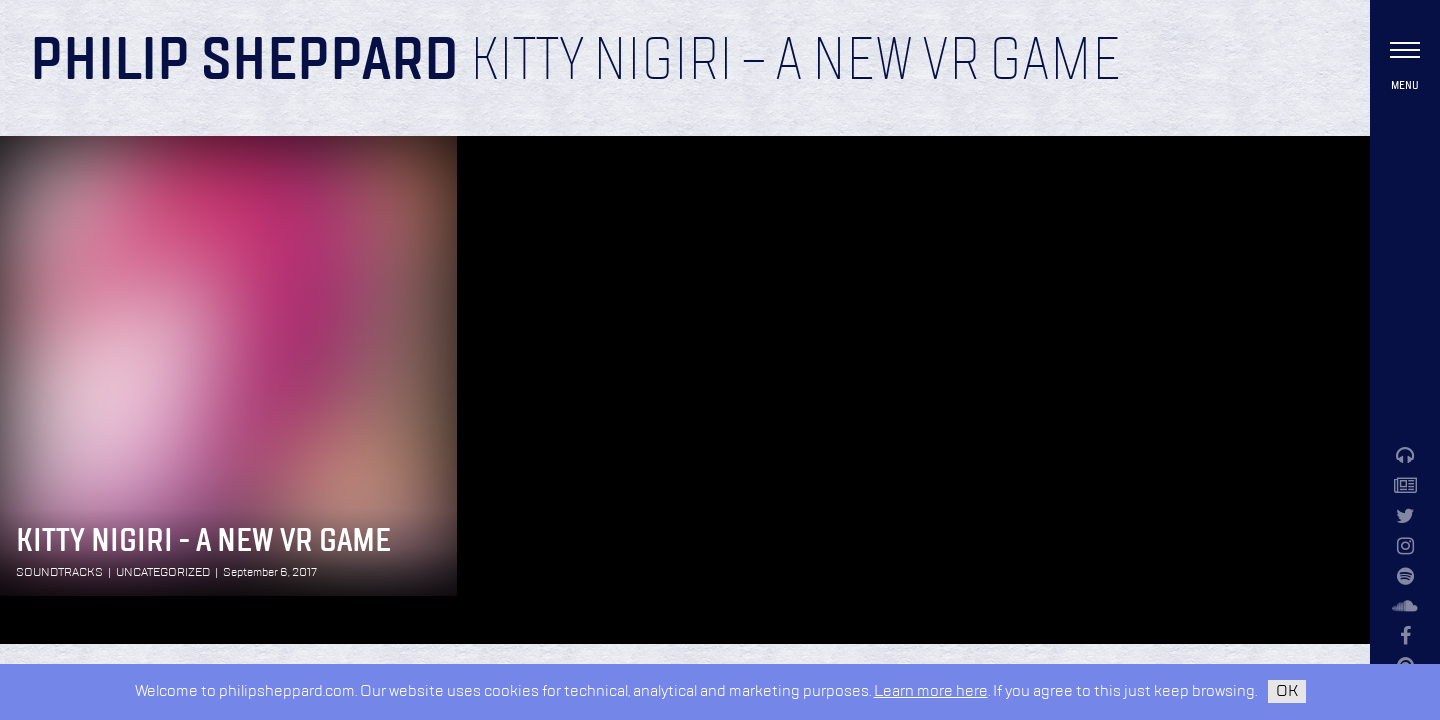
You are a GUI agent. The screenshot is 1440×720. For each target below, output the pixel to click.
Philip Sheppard (244, 62)
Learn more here (931, 691)
